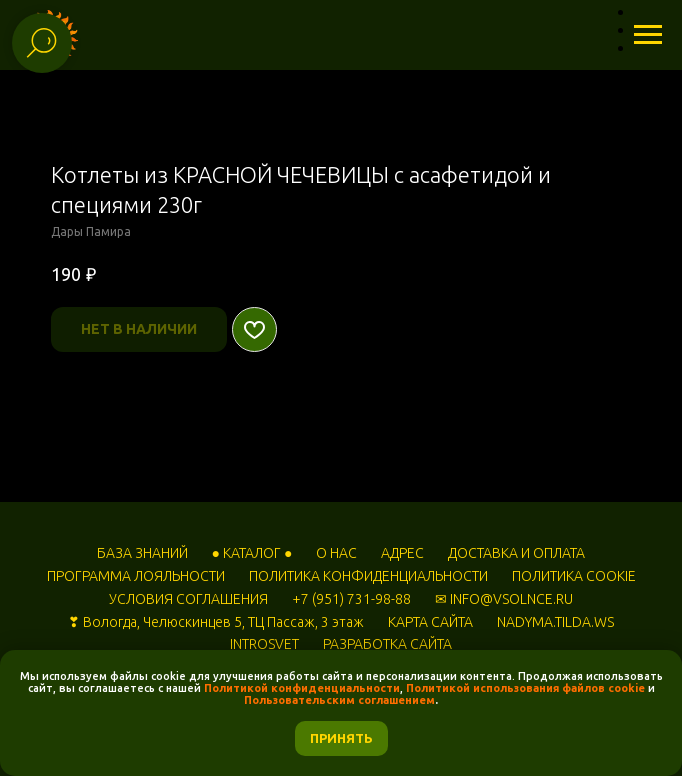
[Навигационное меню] (648, 35)
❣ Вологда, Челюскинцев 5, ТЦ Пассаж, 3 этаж (216, 622)
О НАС (336, 553)
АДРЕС (402, 553)
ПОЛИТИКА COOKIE (574, 576)
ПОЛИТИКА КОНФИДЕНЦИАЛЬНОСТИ (368, 576)
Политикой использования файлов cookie (525, 688)
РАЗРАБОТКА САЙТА (387, 644)
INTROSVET (264, 644)
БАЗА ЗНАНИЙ (142, 553)
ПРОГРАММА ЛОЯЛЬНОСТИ (136, 576)
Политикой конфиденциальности (302, 688)
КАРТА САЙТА (430, 622)
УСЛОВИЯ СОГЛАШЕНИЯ (188, 599)
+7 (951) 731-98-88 (351, 599)
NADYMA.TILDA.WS (555, 622)
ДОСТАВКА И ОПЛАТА (516, 553)
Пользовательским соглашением (339, 700)
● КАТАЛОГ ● (252, 553)
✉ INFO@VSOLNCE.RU (504, 599)
